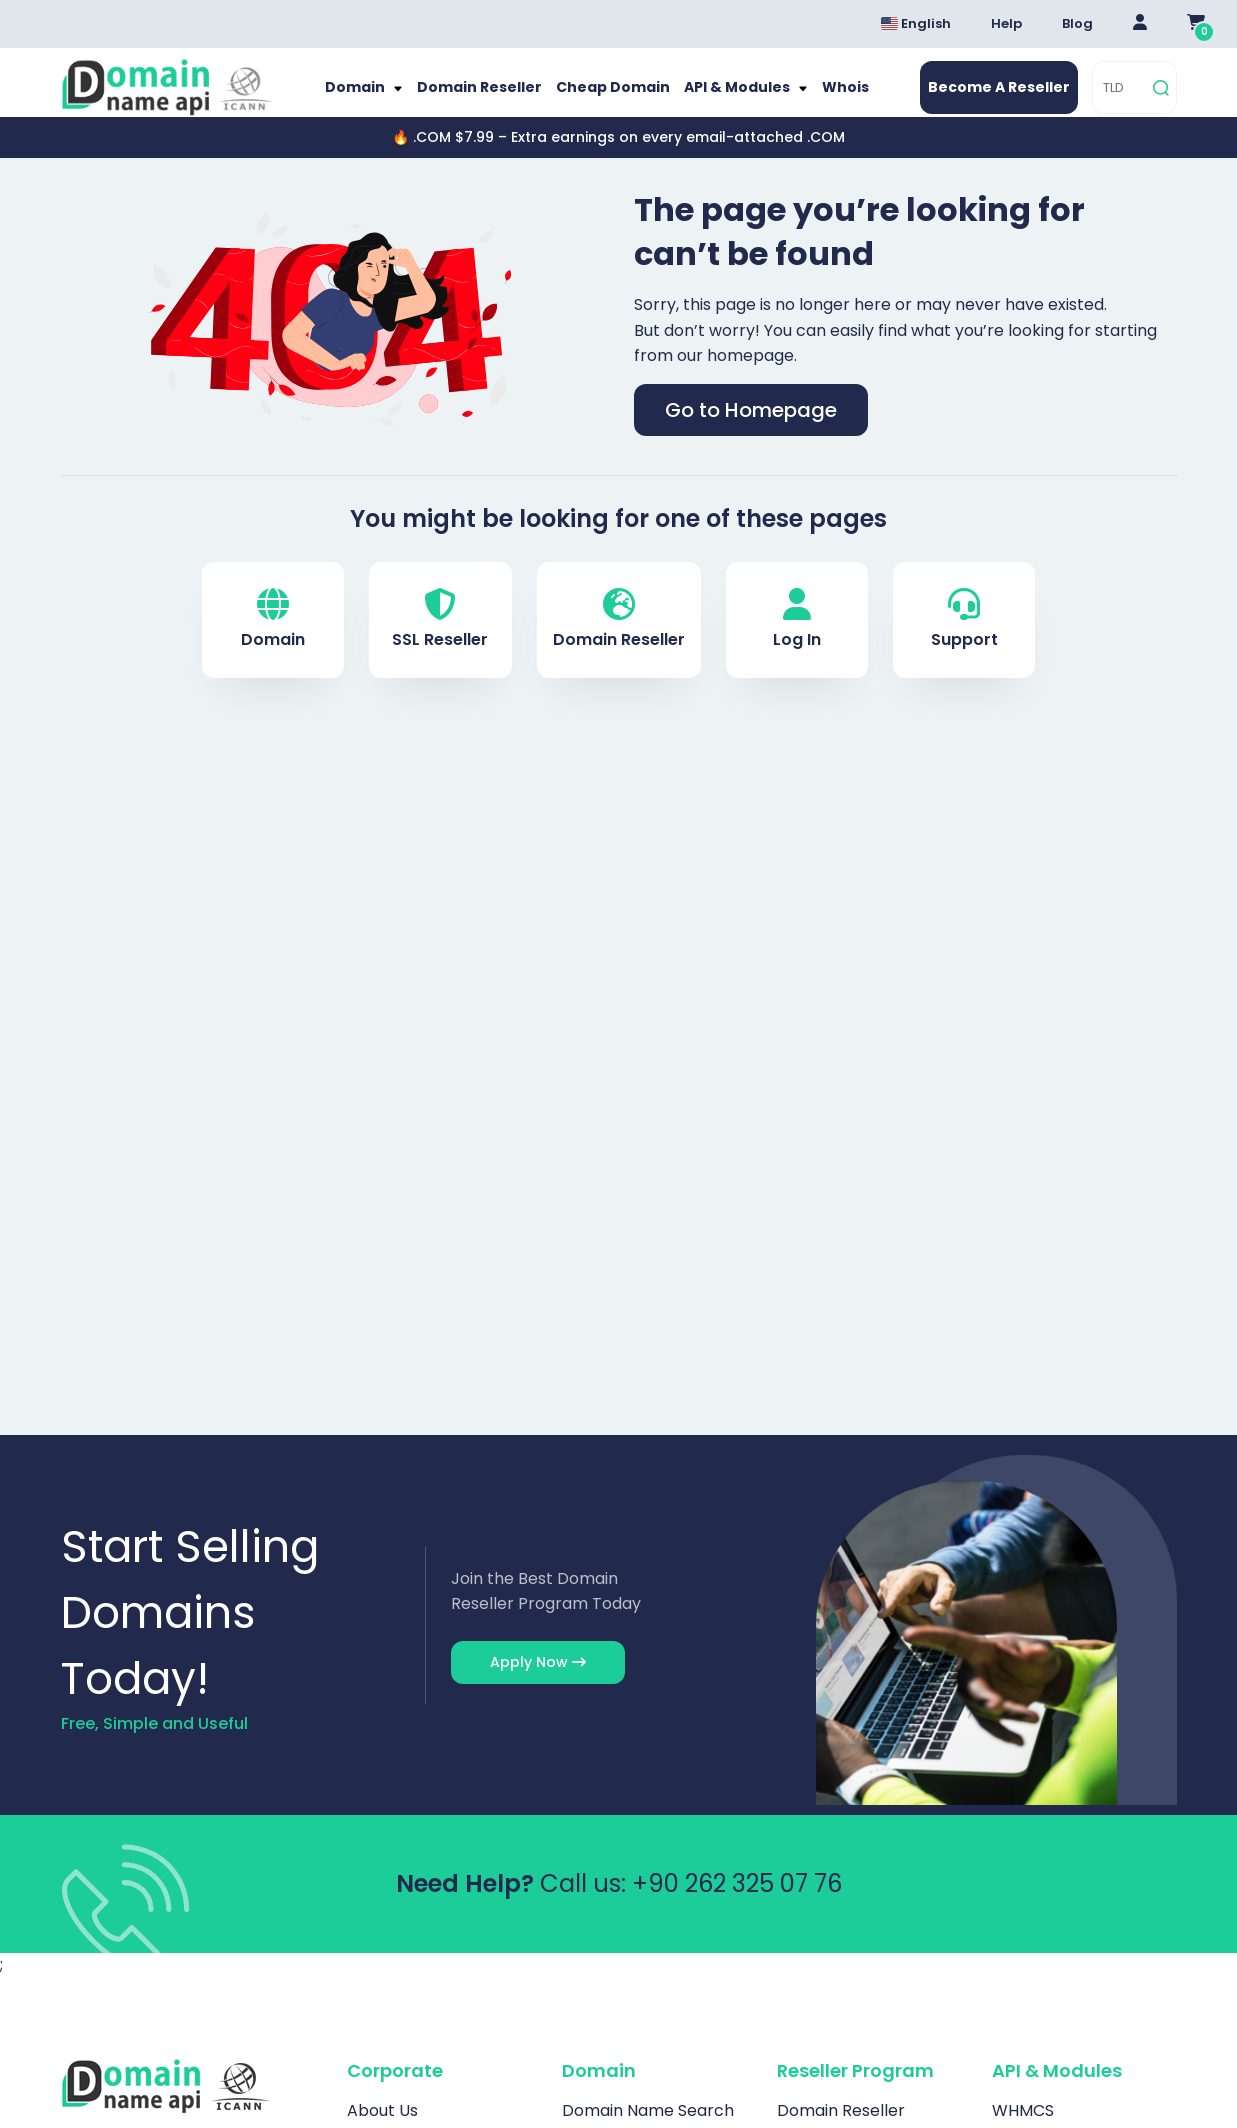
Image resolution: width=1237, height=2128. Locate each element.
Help (1006, 23)
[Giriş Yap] (1140, 24)
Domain (373, 97)
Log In (797, 639)
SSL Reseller (440, 639)
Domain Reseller (488, 97)
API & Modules (729, 97)
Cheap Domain (612, 97)
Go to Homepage (751, 430)
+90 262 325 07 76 (737, 1902)
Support (964, 639)
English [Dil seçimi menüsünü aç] (916, 23)
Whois (829, 97)
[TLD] (1119, 97)
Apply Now (538, 1682)
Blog (1077, 23)
